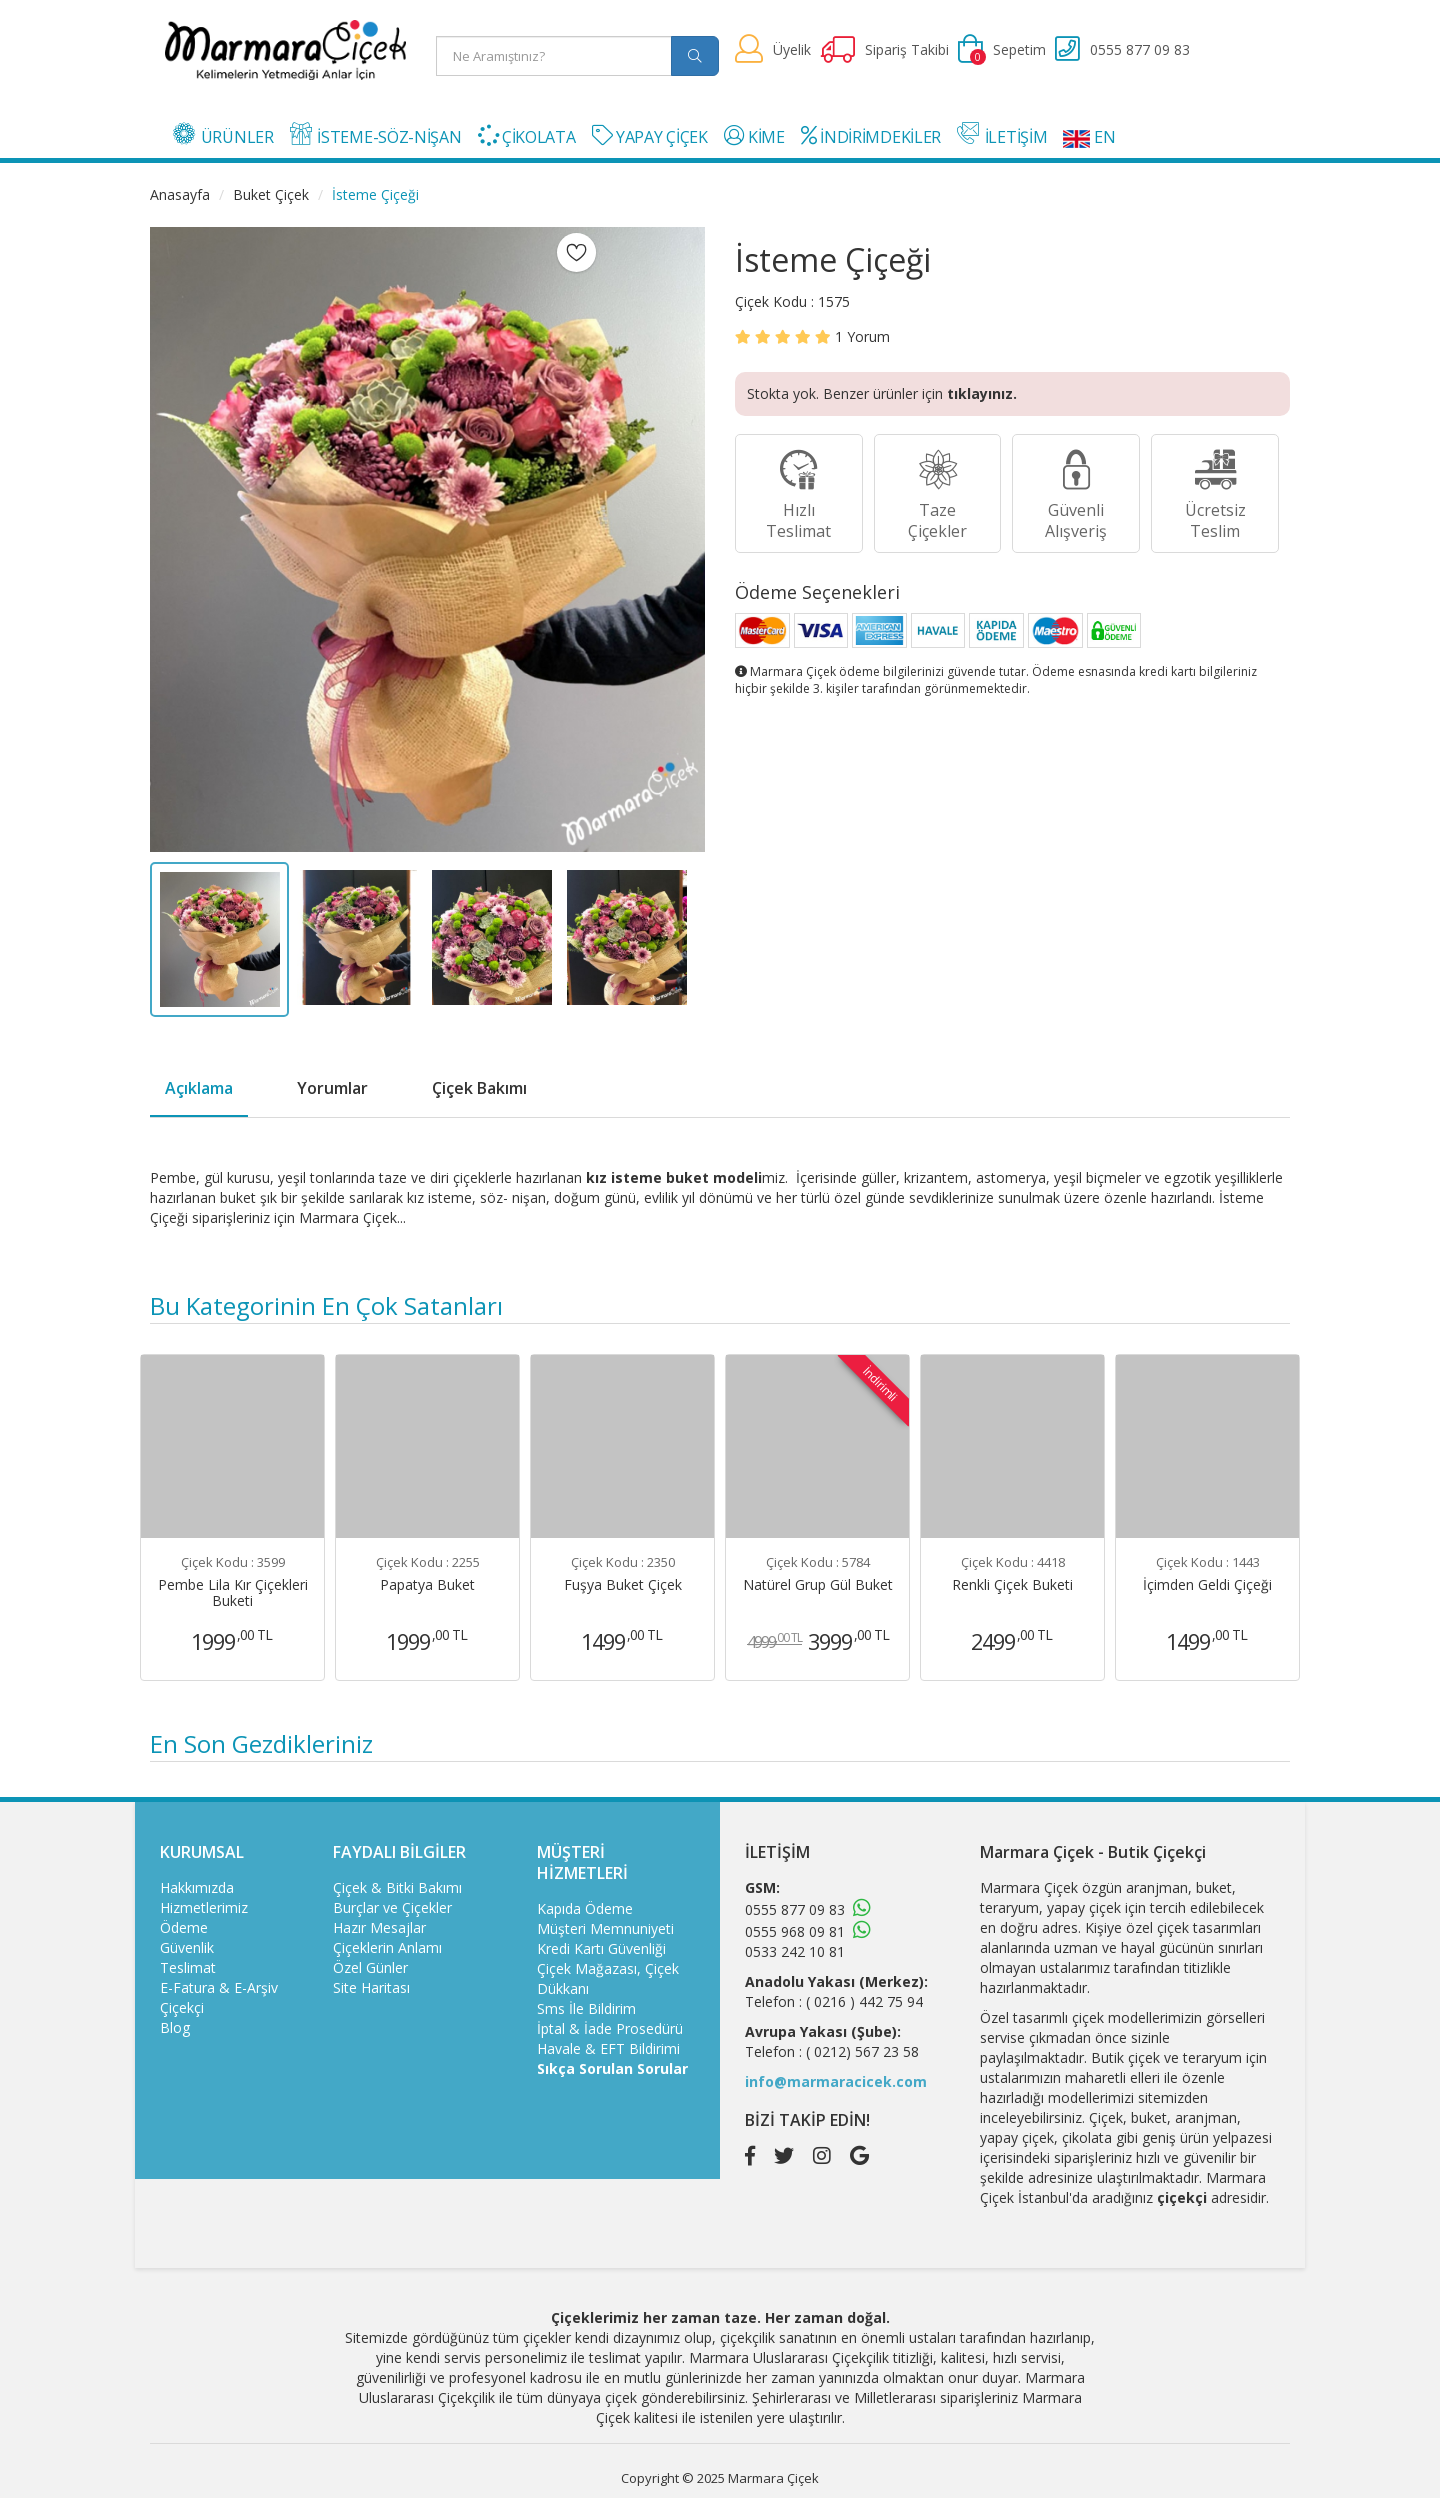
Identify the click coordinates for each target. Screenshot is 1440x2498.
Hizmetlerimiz (204, 1907)
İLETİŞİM (1002, 135)
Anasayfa (180, 194)
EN (1089, 137)
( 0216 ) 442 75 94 (864, 2001)
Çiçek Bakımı (479, 1088)
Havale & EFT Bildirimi (608, 2048)
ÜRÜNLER (223, 135)
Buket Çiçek (271, 194)
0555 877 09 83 (795, 1909)
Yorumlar (332, 1088)
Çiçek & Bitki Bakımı (397, 1887)
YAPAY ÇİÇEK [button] (650, 136)
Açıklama (199, 1088)
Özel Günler (370, 1967)
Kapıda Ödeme (585, 1908)
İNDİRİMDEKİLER (871, 136)
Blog (175, 2027)
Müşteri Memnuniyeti (605, 1928)
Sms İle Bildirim (586, 2008)
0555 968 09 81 (795, 1931)
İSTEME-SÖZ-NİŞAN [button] (376, 135)
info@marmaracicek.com (836, 2081)
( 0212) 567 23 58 (862, 2051)
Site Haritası (371, 1987)
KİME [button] (754, 136)
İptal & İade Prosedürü (610, 2028)
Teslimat (188, 1967)
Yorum (862, 336)
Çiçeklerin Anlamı (387, 1947)
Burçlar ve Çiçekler (392, 1907)
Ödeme (184, 1927)
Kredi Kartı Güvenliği (601, 1948)
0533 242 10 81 (795, 1951)
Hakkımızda (197, 1887)
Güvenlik (187, 1947)
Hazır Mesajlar (379, 1927)
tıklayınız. (982, 393)
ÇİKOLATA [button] (527, 136)
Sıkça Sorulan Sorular (612, 2068)
